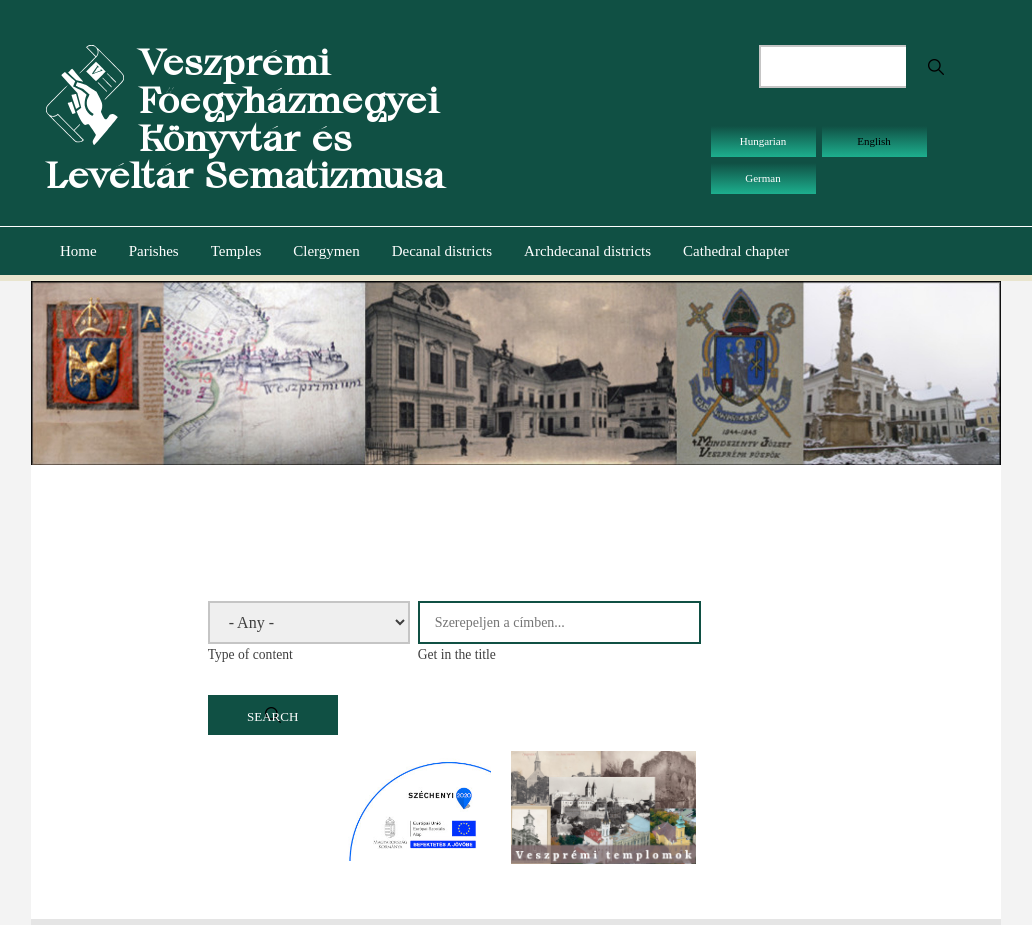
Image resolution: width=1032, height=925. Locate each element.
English (874, 141)
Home (78, 251)
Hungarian (763, 141)
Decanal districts (442, 251)
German (762, 178)
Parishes (154, 251)
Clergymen (326, 251)
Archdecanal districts (587, 251)
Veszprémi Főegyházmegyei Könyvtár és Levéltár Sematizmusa (245, 119)
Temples (236, 251)
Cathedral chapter (736, 251)
